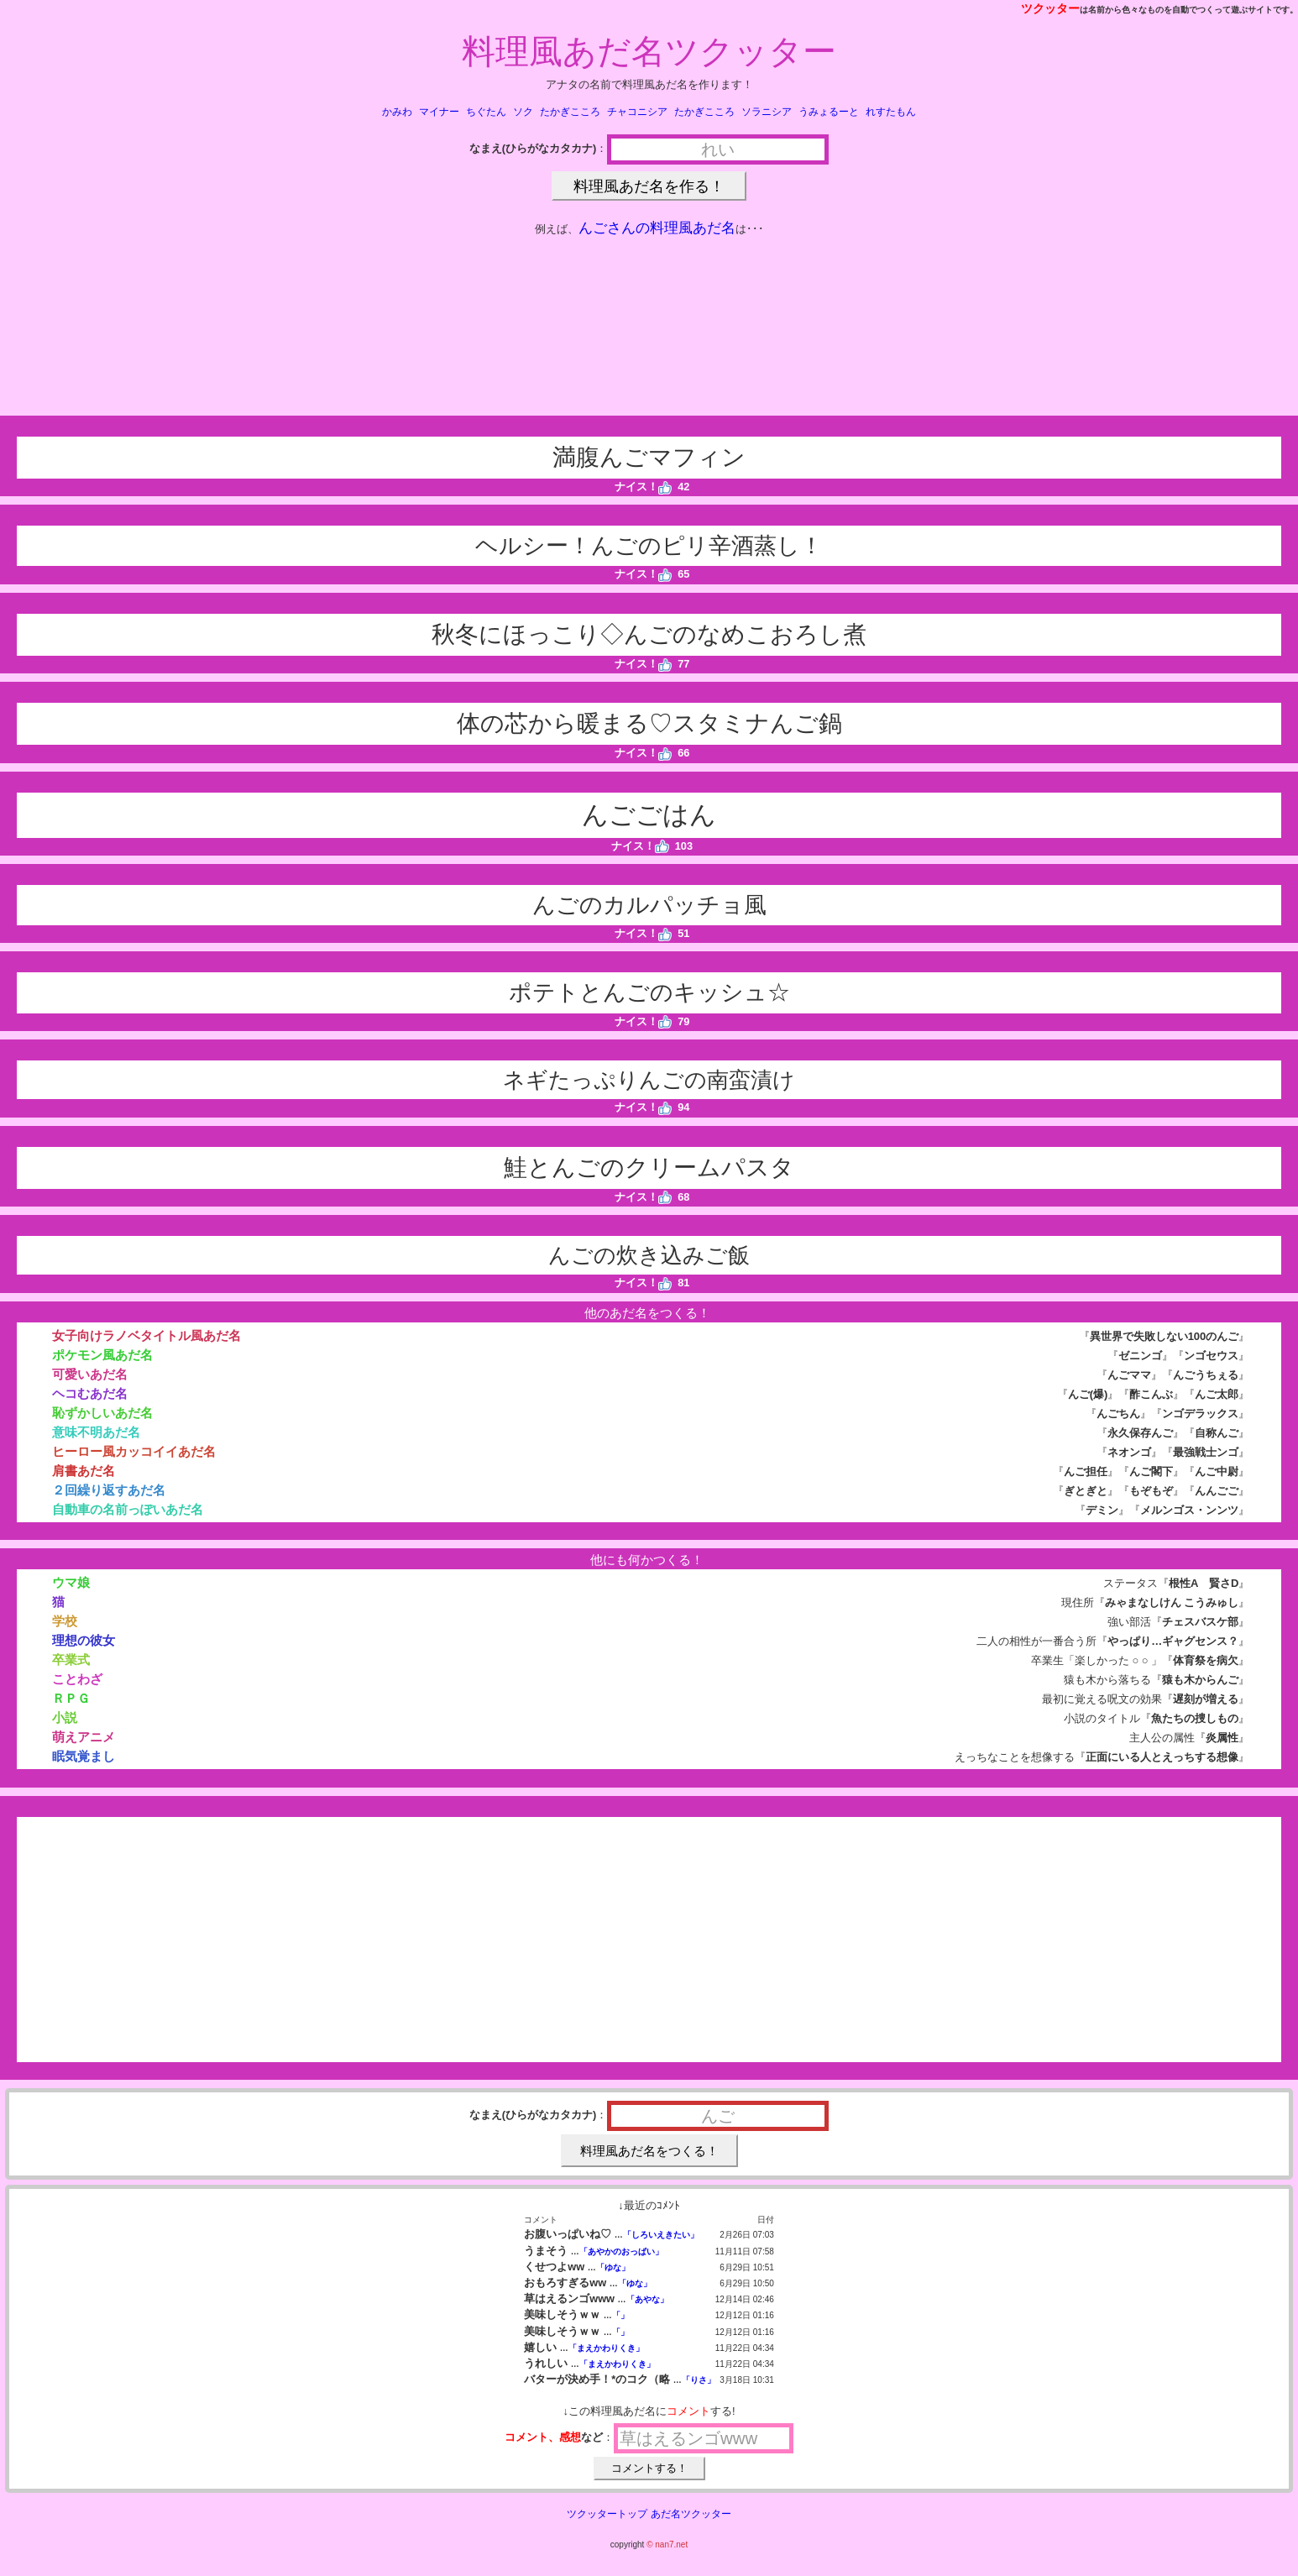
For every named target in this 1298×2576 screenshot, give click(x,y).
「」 (620, 2315)
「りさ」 (698, 2380)
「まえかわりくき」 (606, 2348)
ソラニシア (766, 112)
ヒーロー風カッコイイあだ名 (134, 1451)
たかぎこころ (570, 112)
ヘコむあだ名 (90, 1393)
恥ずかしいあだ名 (102, 1413)
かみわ (397, 112)
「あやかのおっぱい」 (621, 2251)
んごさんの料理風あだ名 (656, 228)
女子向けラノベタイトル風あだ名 (146, 1335)
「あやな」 (647, 2299)
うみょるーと (828, 112)
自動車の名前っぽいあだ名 (127, 1509)
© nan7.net (667, 2544)
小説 (64, 1717)
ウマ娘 (71, 1582)
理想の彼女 (83, 1640)
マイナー (439, 112)
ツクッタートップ (607, 2514)
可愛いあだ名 (90, 1374)
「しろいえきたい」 (661, 2234)
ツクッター (1050, 8)
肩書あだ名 (83, 1470)
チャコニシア (637, 112)
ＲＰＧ (71, 1698)
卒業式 (71, 1659)
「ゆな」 (613, 2267)
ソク (523, 112)
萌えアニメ (83, 1737)
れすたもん (891, 112)
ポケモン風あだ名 (102, 1355)
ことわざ (77, 1679)
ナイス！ (644, 486)
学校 (64, 1621)
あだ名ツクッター (691, 2514)
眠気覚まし (83, 1756)
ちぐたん (486, 112)
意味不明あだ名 (96, 1432)
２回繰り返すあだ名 (108, 1490)
